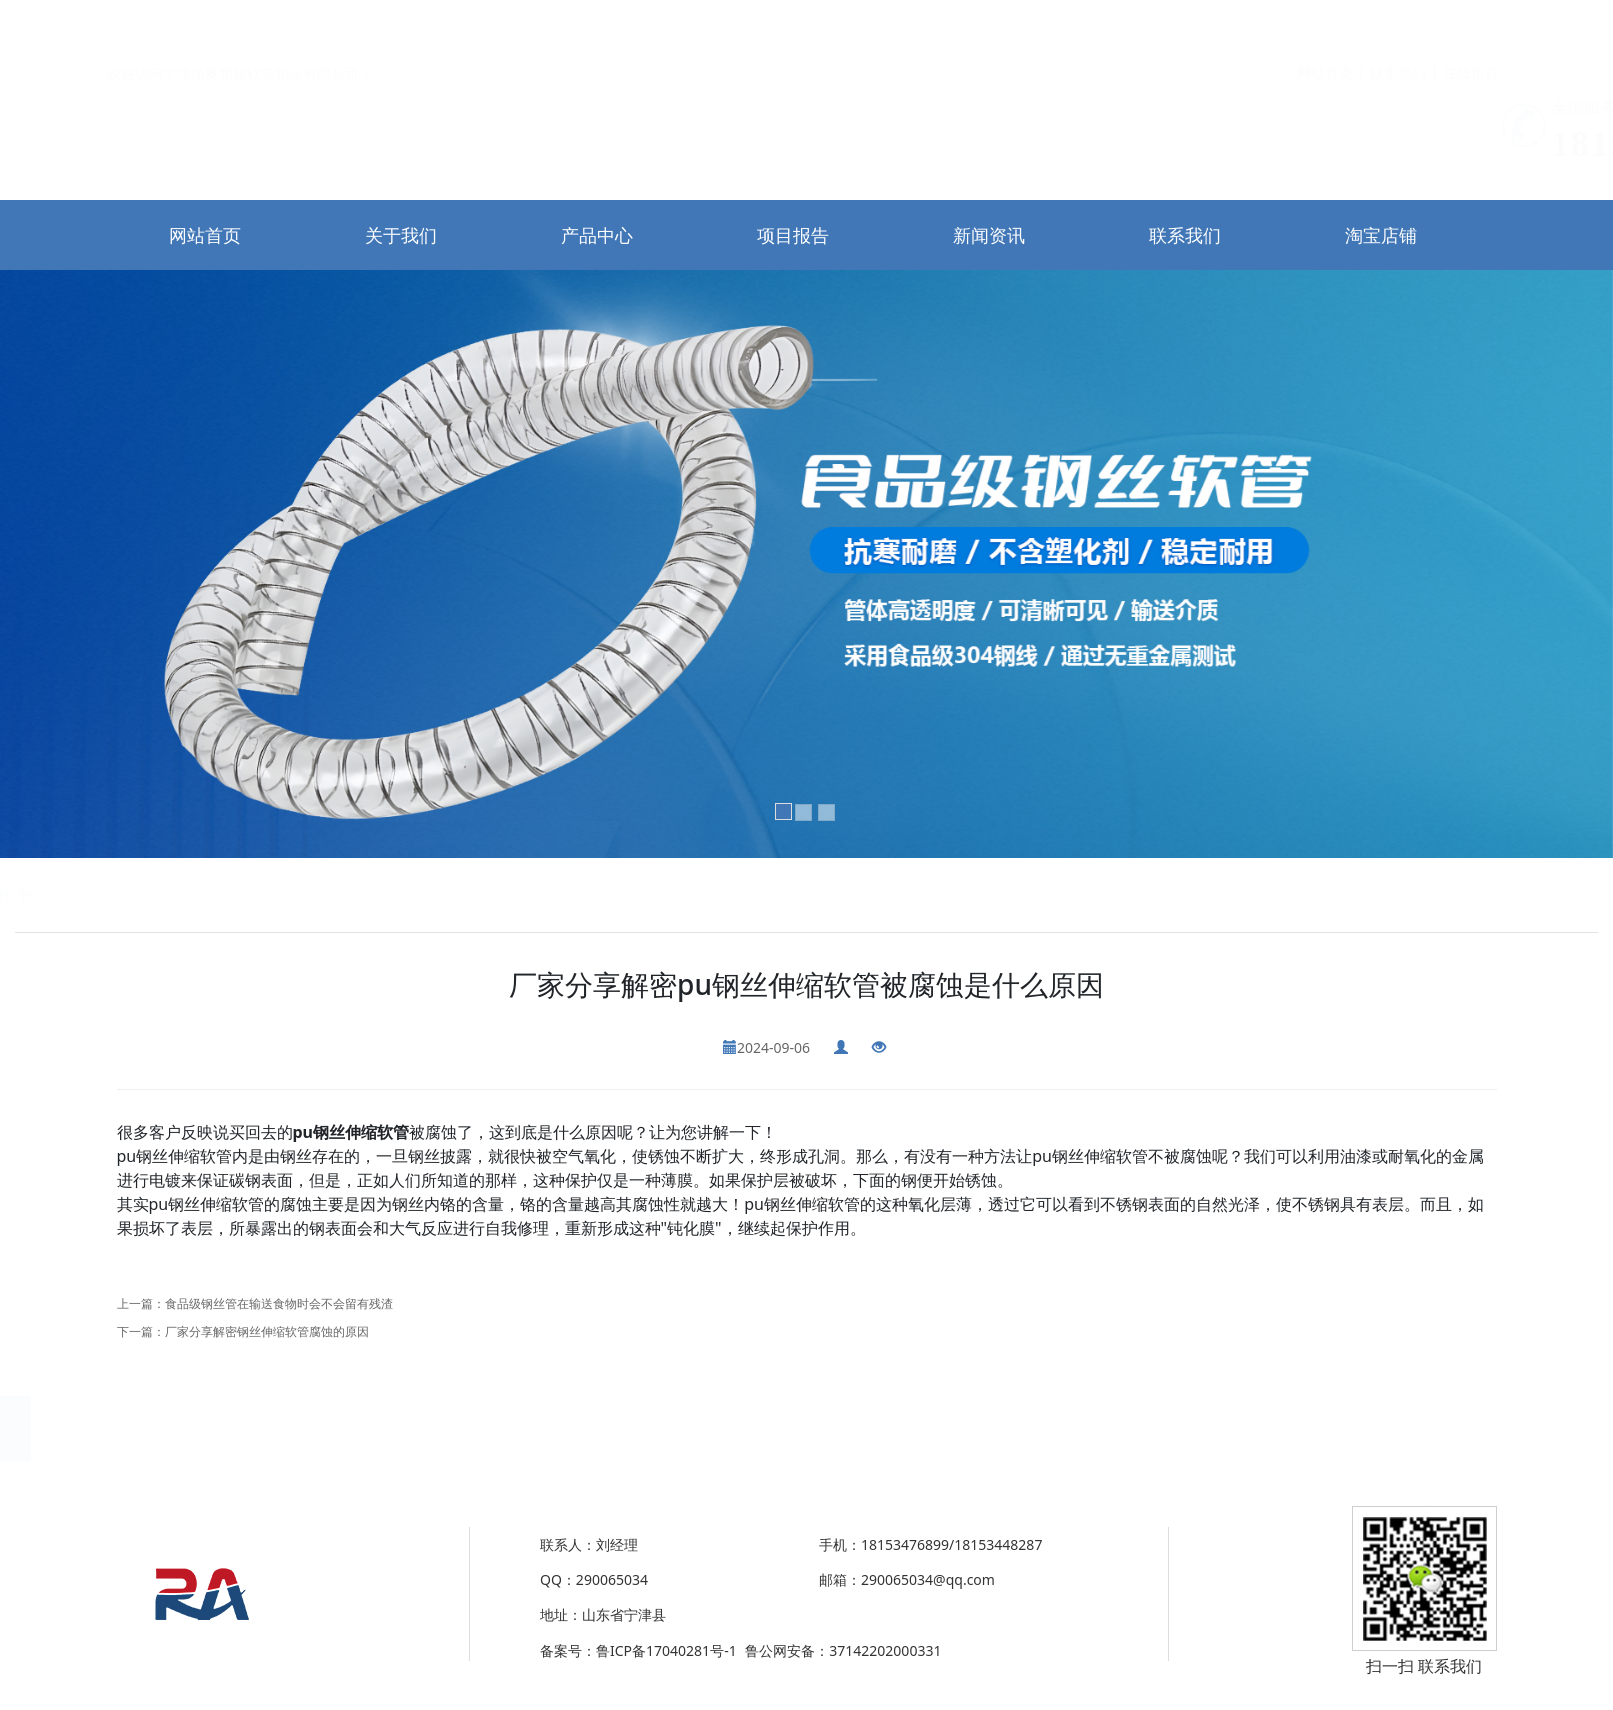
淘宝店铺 (1381, 235)
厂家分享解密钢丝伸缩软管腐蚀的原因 (267, 1331)
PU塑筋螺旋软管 (289, 895)
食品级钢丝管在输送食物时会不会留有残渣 (279, 1303)
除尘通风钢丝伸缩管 (157, 895)
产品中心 (597, 235)
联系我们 (1398, 26)
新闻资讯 (989, 235)
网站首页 (1325, 26)
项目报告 (793, 235)
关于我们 (401, 235)
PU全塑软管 (394, 895)
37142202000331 (248, 1650)
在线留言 (1471, 26)
